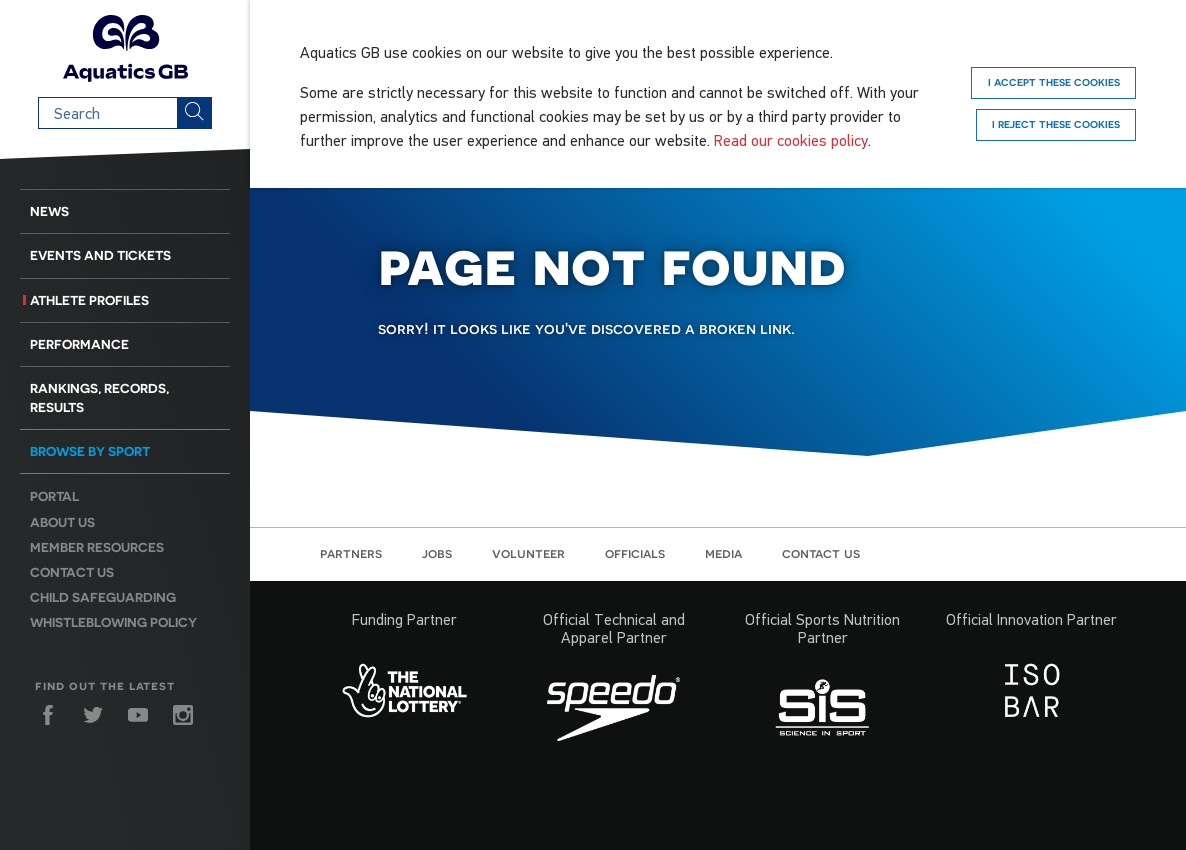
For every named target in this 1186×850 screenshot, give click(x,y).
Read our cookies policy (791, 140)
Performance (79, 344)
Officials (635, 553)
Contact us (72, 572)
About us (62, 522)
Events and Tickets (100, 255)
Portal (54, 496)
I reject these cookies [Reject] (1056, 124)
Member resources (97, 547)
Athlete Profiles (89, 300)
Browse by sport (90, 451)
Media (723, 553)
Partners (351, 553)
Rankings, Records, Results (99, 398)
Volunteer (528, 553)
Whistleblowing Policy (113, 622)
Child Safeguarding (103, 597)
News (49, 211)
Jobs (437, 553)
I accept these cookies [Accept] (1054, 82)
